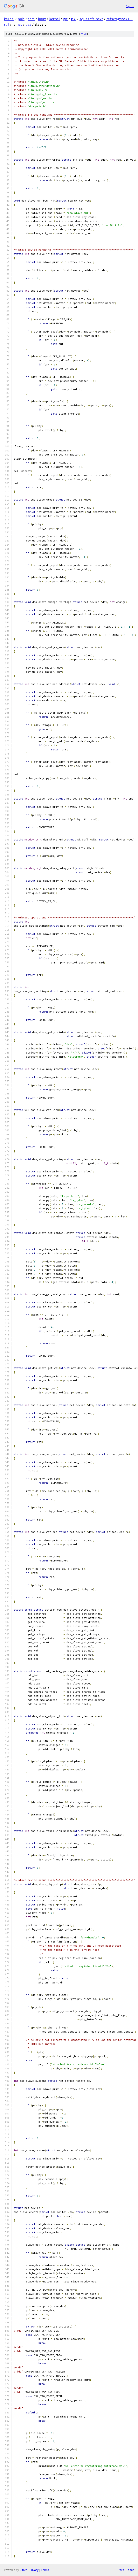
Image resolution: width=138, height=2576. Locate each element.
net (19, 24)
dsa (28, 24)
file (83, 33)
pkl (73, 19)
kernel (9, 19)
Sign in (130, 6)
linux (42, 19)
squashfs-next (91, 19)
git (65, 19)
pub (21, 19)
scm (31, 19)
